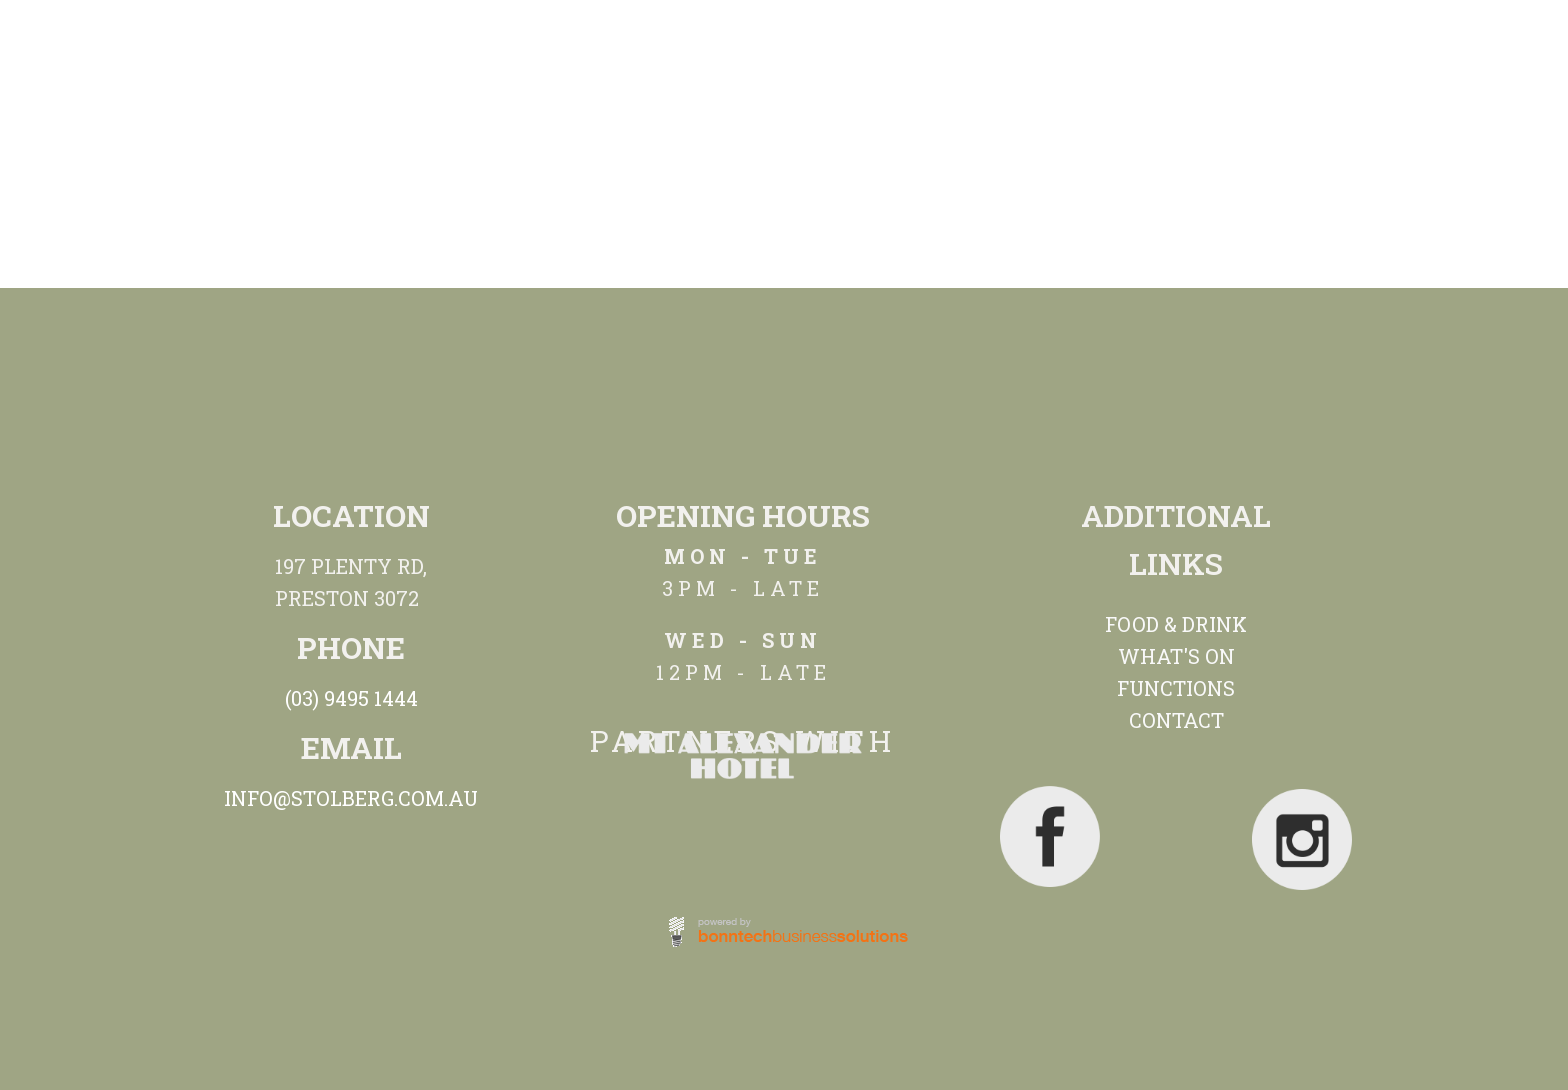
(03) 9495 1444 (351, 698)
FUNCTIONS (1176, 688)
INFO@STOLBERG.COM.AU (351, 798)
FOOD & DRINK (1176, 624)
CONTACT (1176, 720)
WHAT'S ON (1176, 656)
